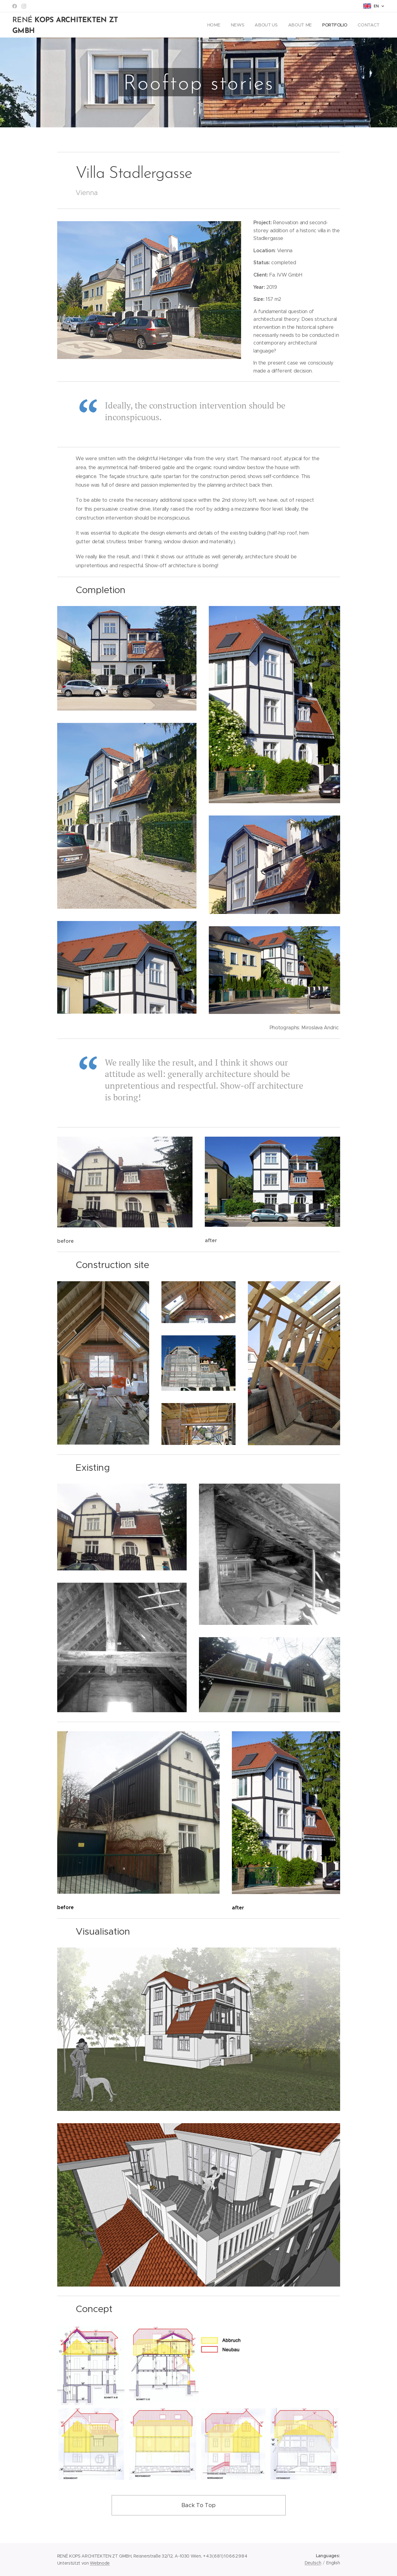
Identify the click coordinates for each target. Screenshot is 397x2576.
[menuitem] (214, 25)
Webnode (100, 2563)
